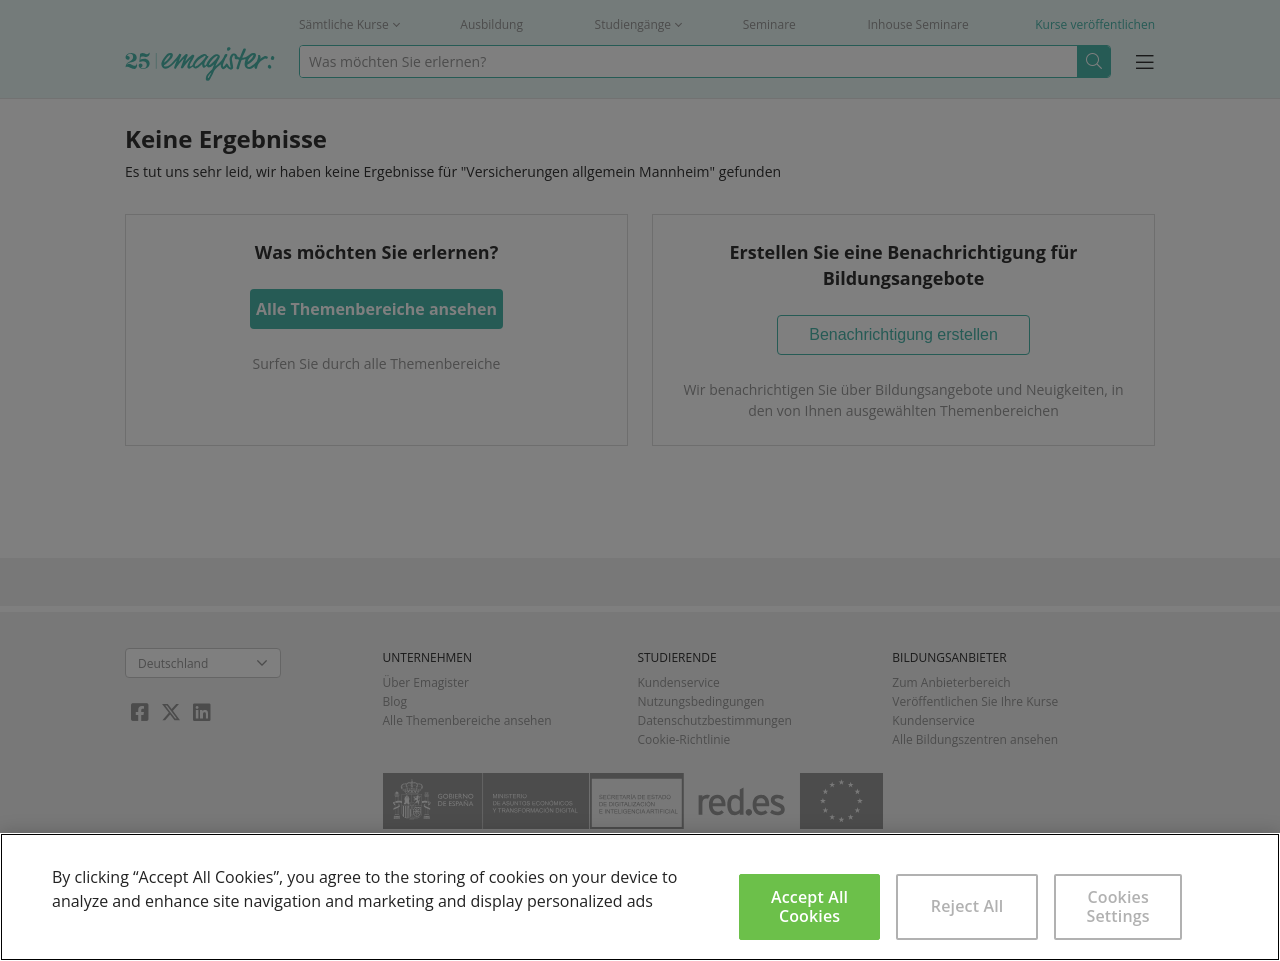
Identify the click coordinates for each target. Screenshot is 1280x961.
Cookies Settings (1118, 906)
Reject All (967, 906)
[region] (640, 897)
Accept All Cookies (809, 906)
